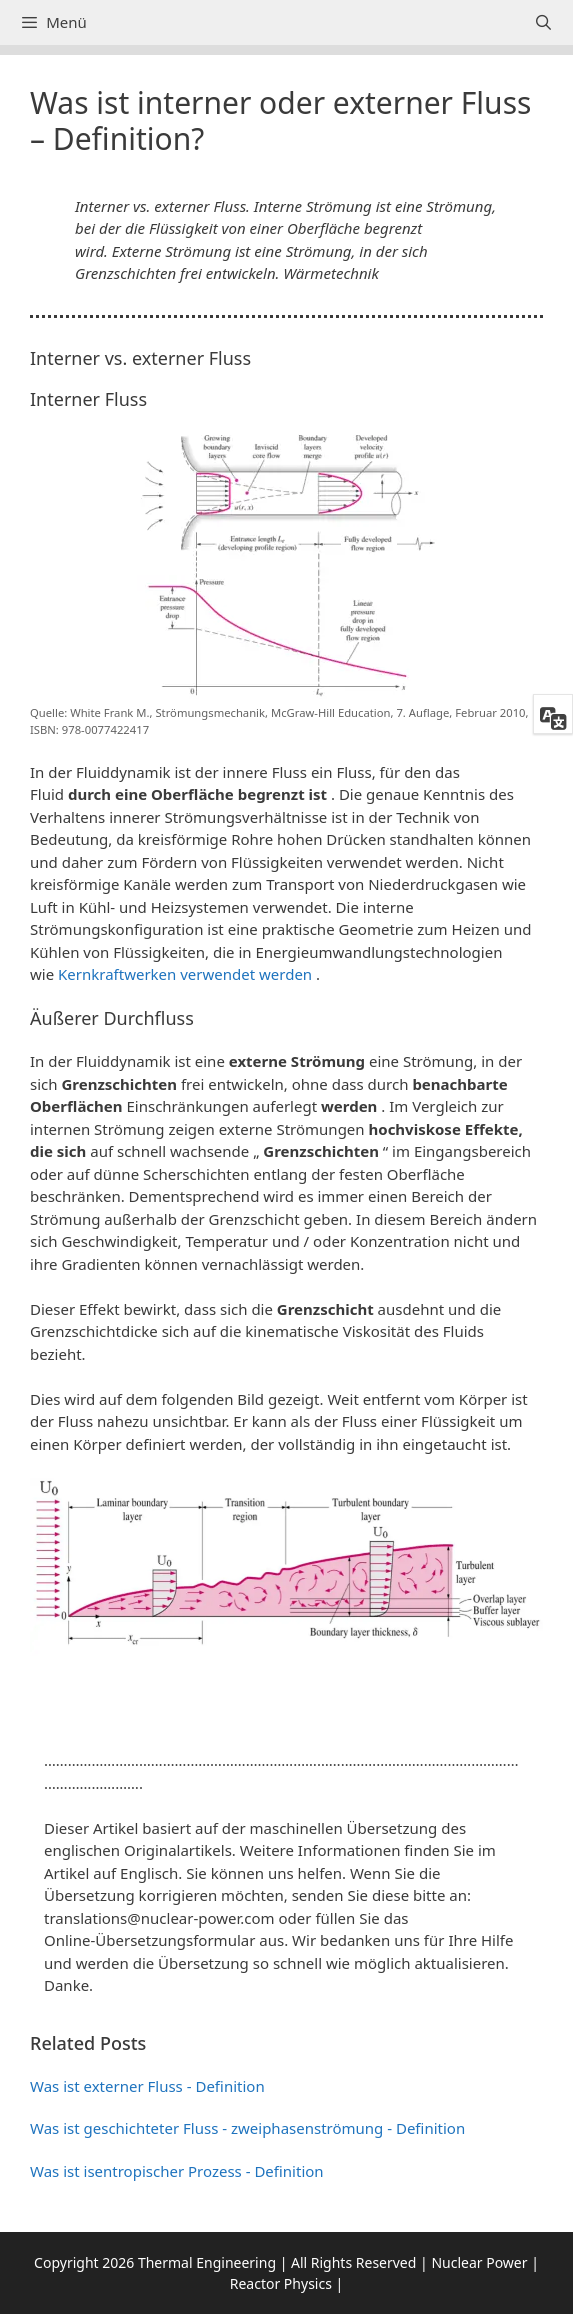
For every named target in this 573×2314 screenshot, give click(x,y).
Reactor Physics (281, 2283)
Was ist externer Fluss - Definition (147, 2086)
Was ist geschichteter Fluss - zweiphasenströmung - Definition (247, 2128)
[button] (286, 1696)
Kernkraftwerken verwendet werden (185, 974)
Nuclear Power (479, 2262)
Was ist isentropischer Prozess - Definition (177, 2171)
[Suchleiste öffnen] (543, 22)
